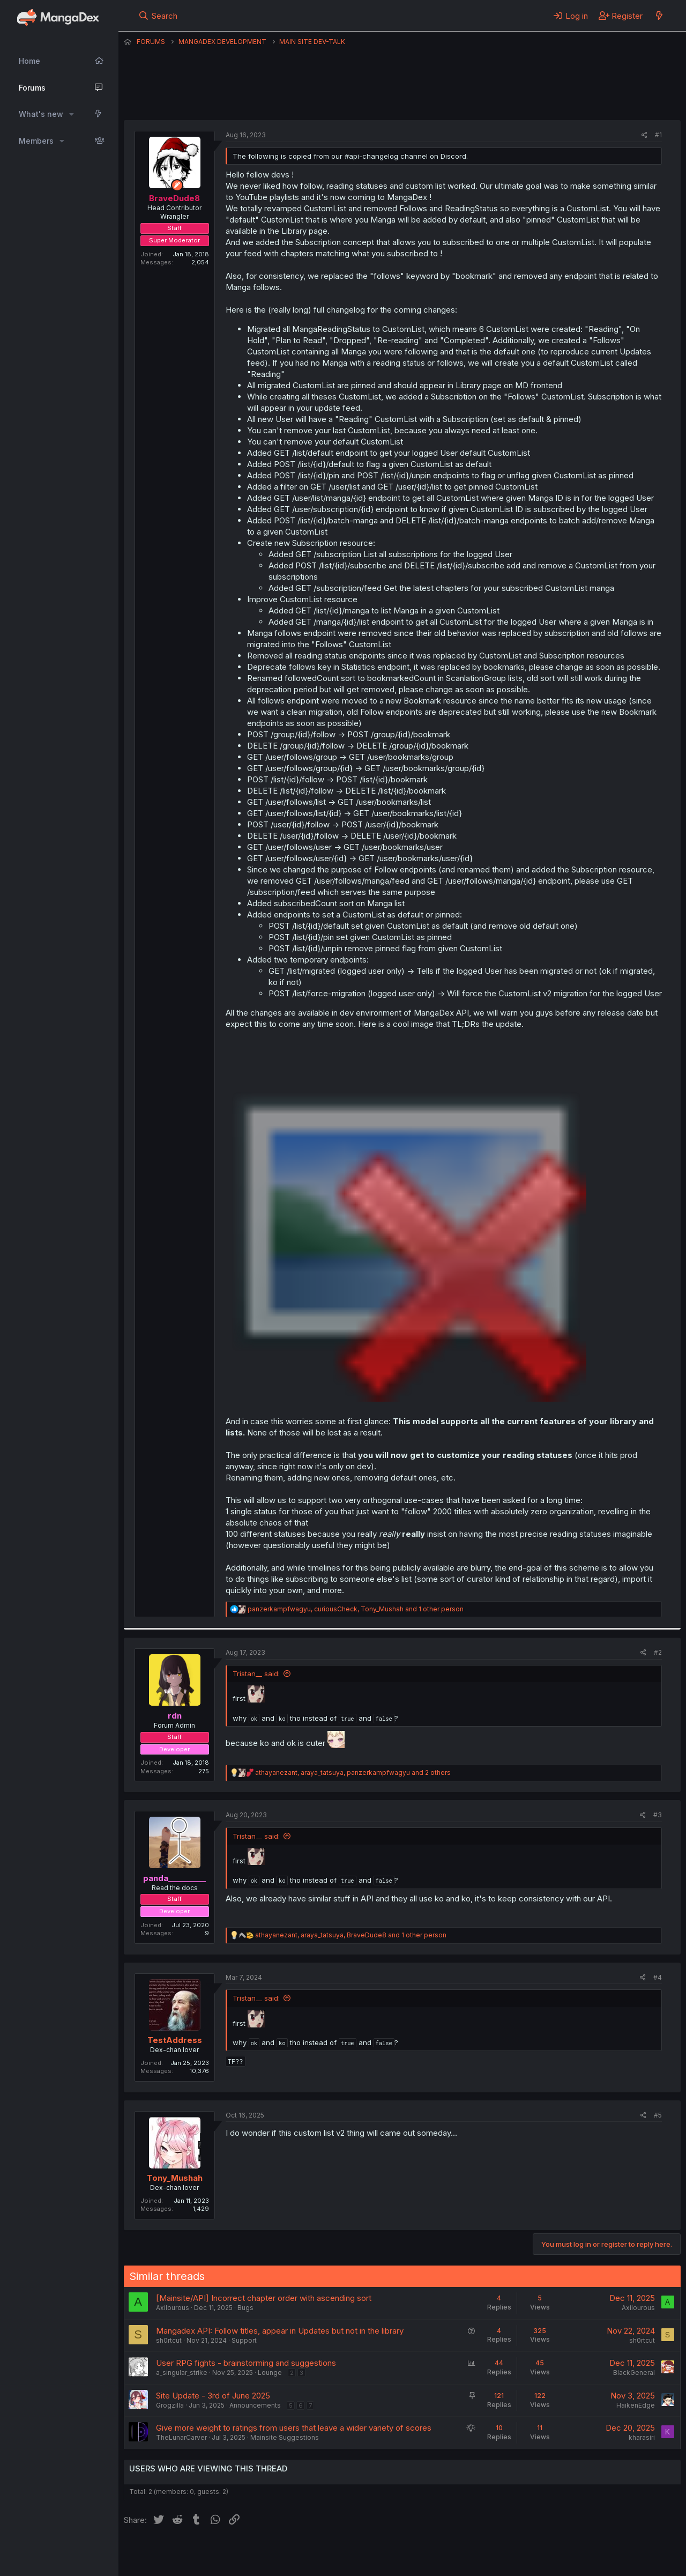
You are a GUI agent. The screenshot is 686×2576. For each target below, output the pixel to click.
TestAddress (174, 2040)
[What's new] (659, 15)
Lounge (270, 2372)
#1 (658, 135)
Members (36, 140)
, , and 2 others (353, 1772)
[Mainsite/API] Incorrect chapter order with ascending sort (263, 2298)
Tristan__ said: (256, 1673)
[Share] (644, 135)
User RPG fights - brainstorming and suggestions (246, 2363)
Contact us (263, 2553)
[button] (71, 114)
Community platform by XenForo (592, 2552)
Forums (32, 87)
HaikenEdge (635, 2405)
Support (244, 2340)
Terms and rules (322, 2553)
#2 (658, 1652)
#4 (657, 1977)
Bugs (245, 2308)
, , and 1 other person (356, 1609)
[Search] (158, 15)
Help (430, 2553)
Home (29, 60)
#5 (658, 2115)
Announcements (255, 2405)
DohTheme (578, 2561)
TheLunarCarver (181, 2437)
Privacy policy (386, 2553)
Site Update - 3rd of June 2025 (213, 2395)
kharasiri (642, 2437)
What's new (41, 114)
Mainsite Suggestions (284, 2437)
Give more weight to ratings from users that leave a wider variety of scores (293, 2428)
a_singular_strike (181, 2372)
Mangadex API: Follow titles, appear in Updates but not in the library (280, 2331)
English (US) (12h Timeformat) (179, 2553)
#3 (657, 1815)
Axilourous (172, 2308)
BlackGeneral (634, 2372)
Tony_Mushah (175, 2178)
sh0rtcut (169, 2340)
